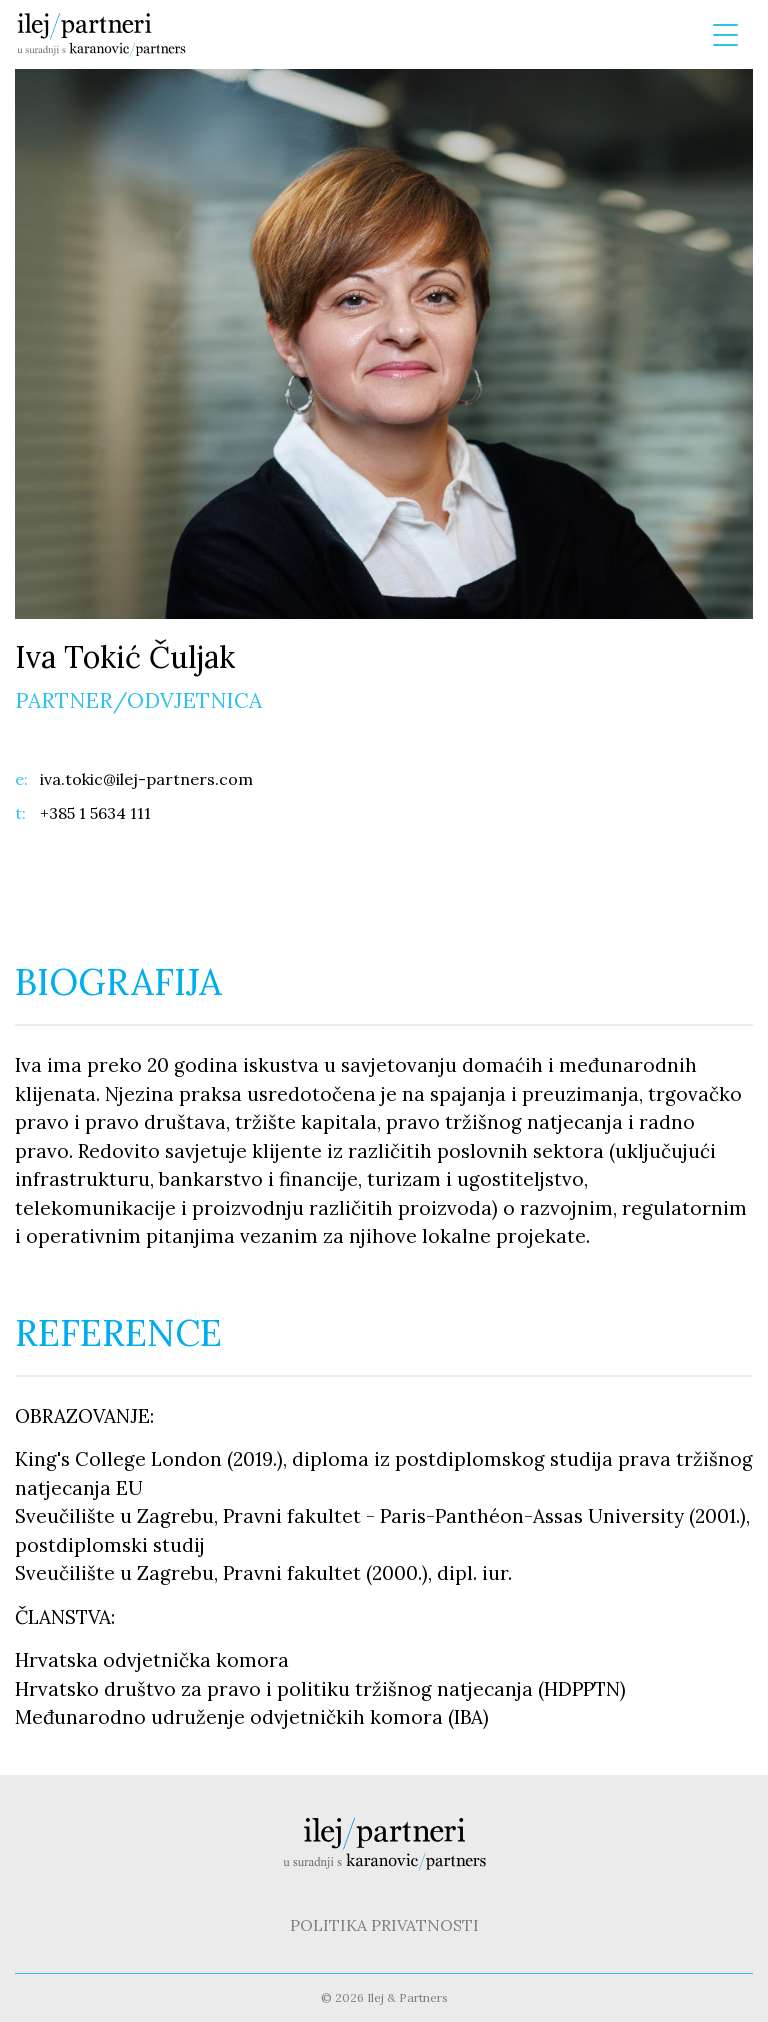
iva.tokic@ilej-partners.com (134, 779)
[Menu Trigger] (725, 35)
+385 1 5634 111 (95, 813)
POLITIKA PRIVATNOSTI (384, 1925)
